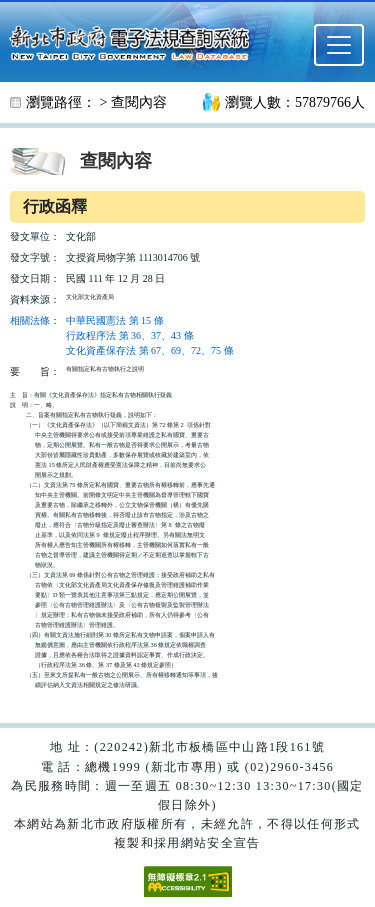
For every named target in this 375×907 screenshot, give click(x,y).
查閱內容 (139, 102)
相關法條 (30, 320)
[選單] (339, 45)
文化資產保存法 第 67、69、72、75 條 (150, 350)
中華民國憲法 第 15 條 (115, 320)
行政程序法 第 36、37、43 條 (130, 335)
